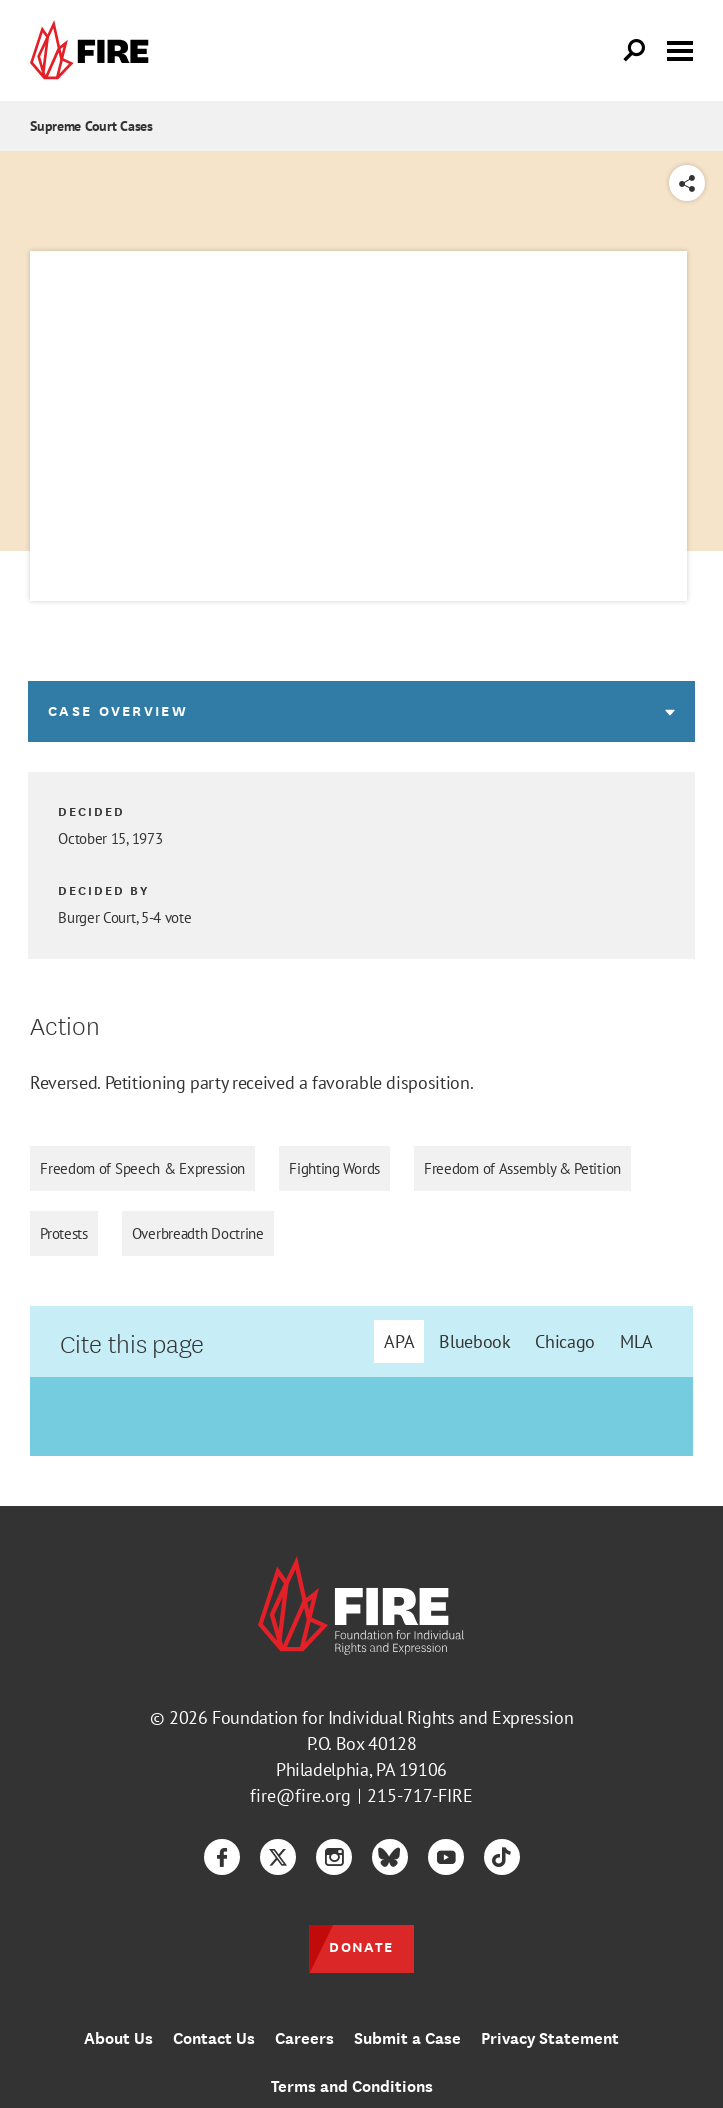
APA (399, 1341)
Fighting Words (334, 1168)
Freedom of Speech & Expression (142, 1168)
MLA (636, 1341)
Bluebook (474, 1341)
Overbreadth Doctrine (198, 1233)
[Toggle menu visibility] (680, 49)
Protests (64, 1233)
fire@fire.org (300, 1795)
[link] (94, 50)
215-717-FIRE (420, 1795)
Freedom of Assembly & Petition (522, 1168)
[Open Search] (635, 51)
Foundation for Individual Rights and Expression (392, 1717)
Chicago (564, 1341)
